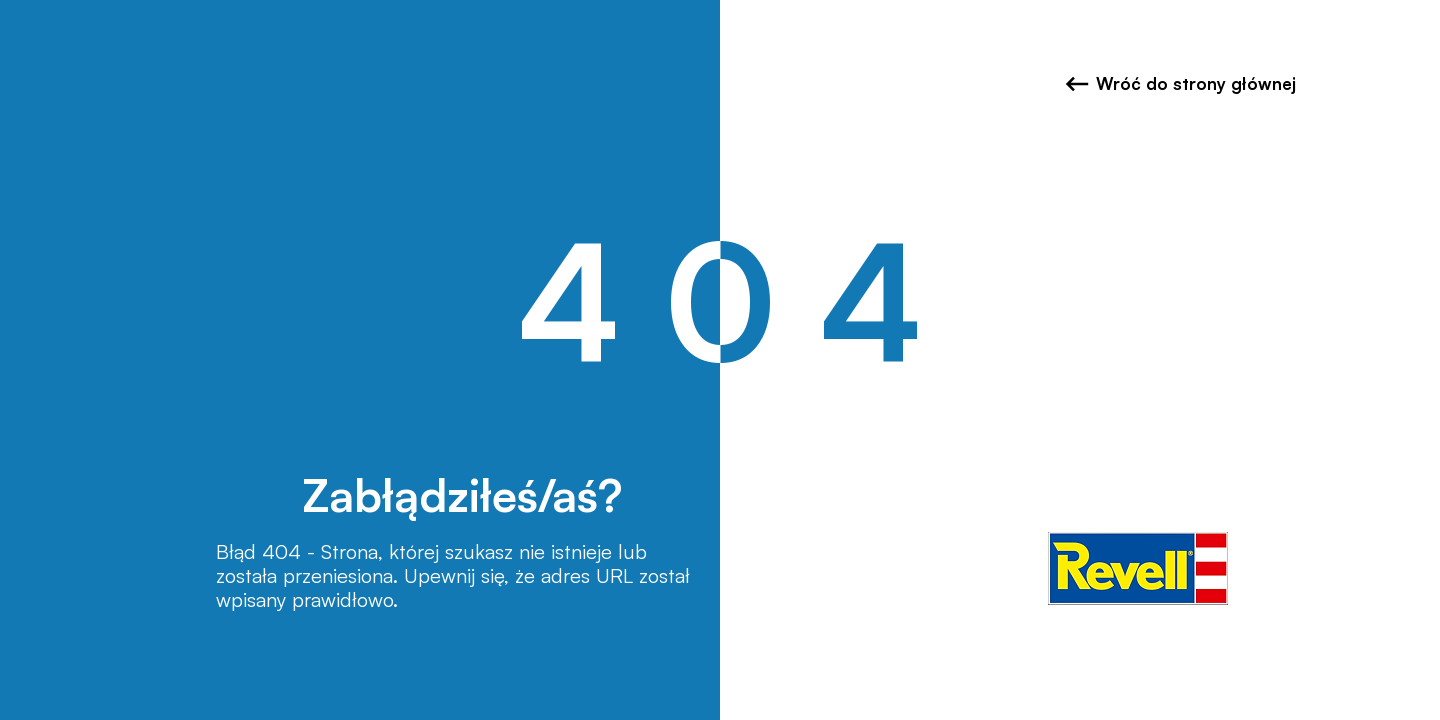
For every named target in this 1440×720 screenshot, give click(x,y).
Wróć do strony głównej (1180, 84)
